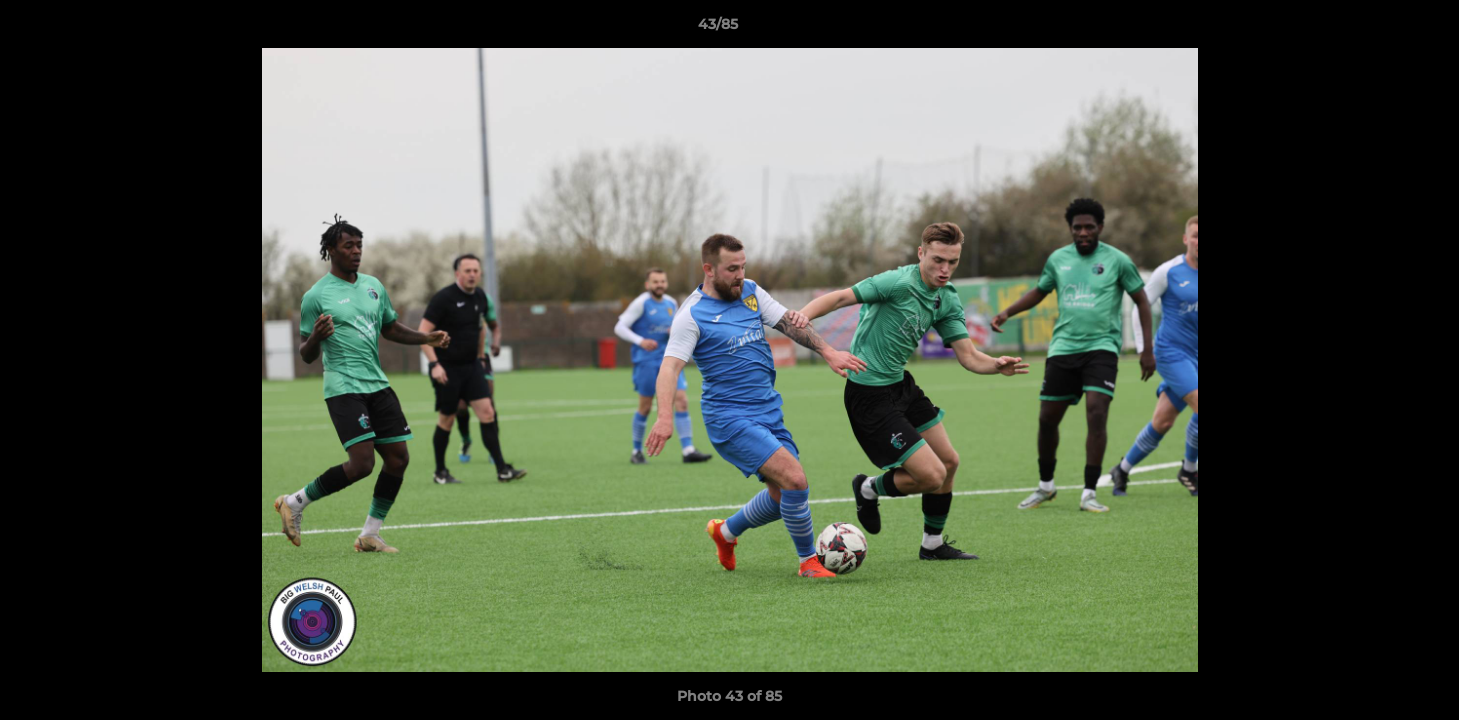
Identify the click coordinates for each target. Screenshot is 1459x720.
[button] (1375, 29)
